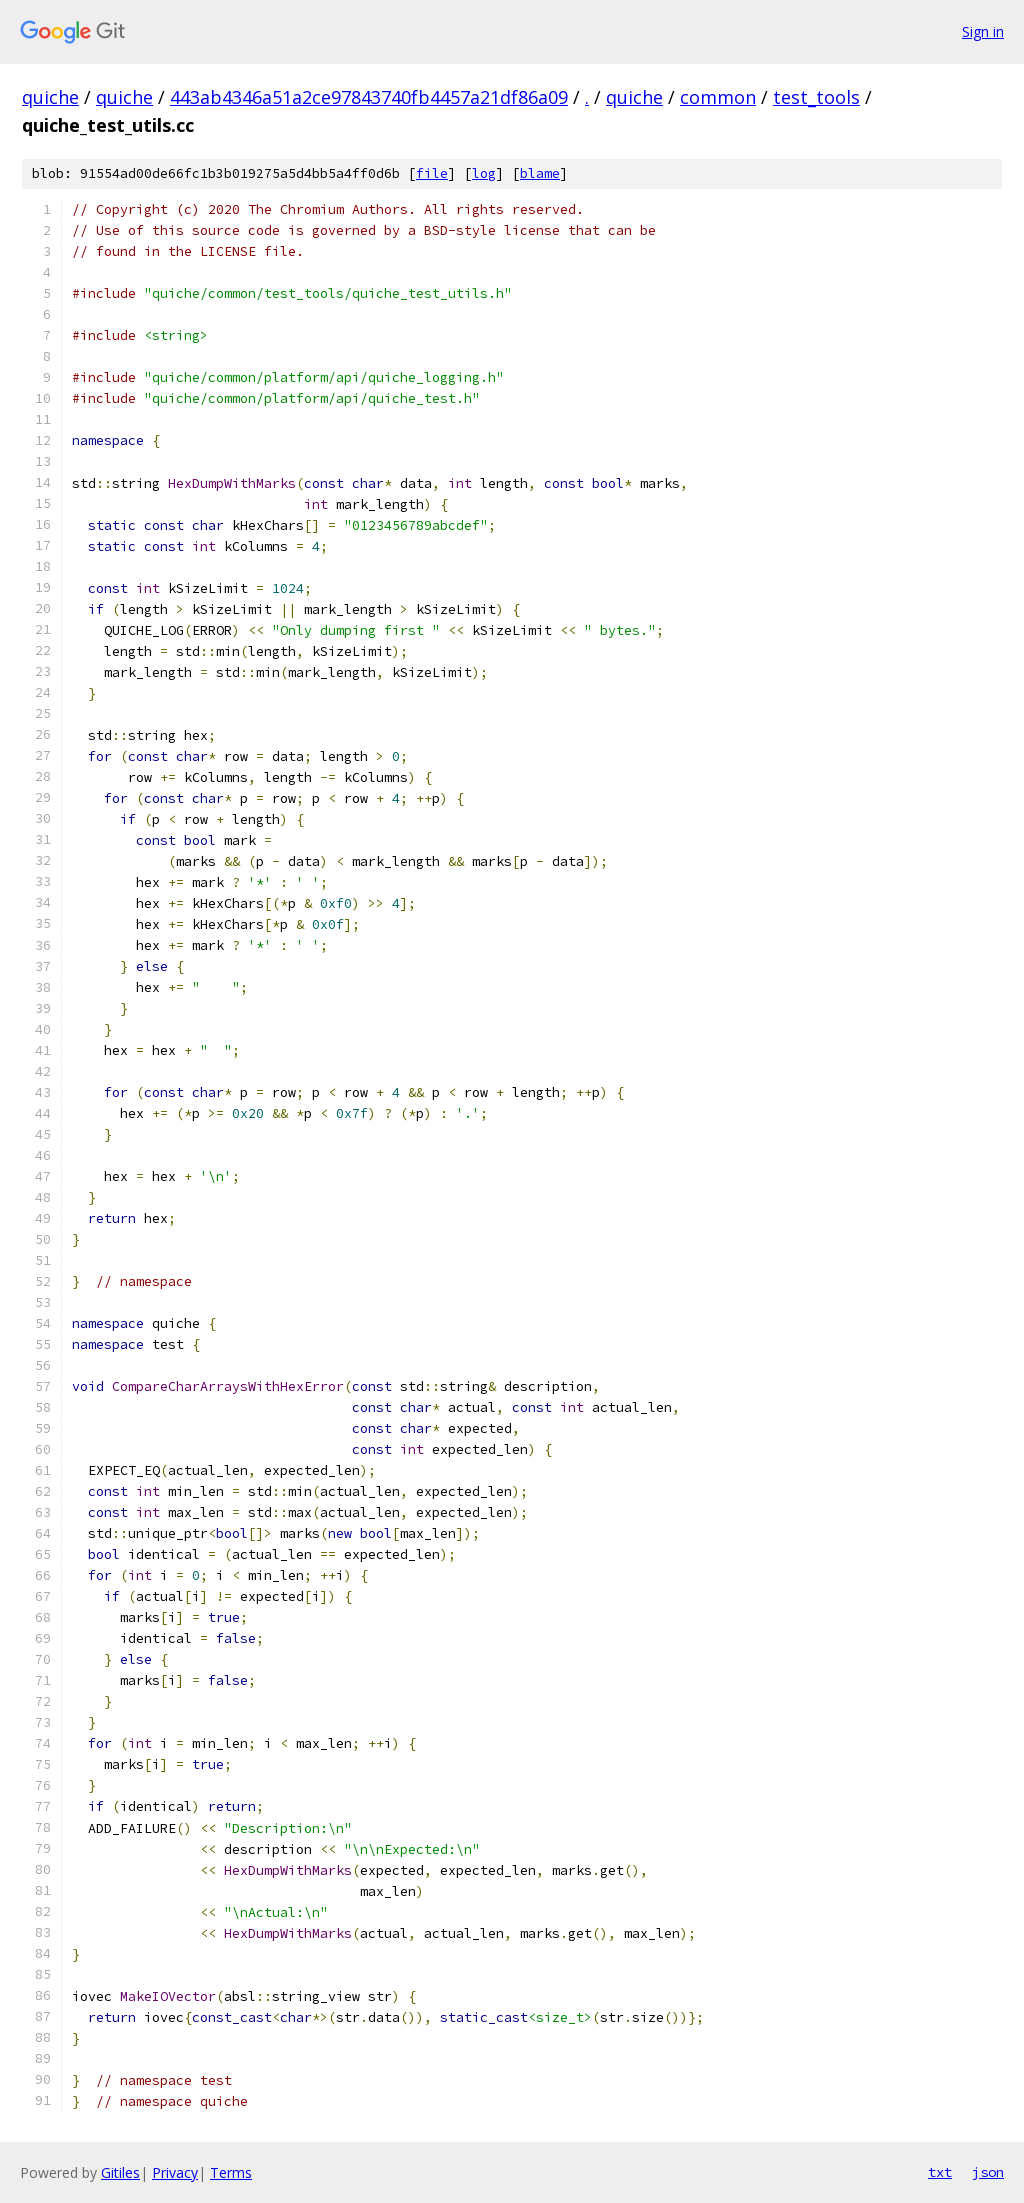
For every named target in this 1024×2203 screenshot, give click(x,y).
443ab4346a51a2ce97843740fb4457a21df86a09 (369, 97)
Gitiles (120, 2172)
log (484, 173)
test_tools (816, 97)
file (432, 173)
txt (940, 2172)
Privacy (175, 2172)
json (988, 2172)
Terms (231, 2172)
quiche (50, 97)
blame (540, 173)
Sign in (983, 31)
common (718, 97)
